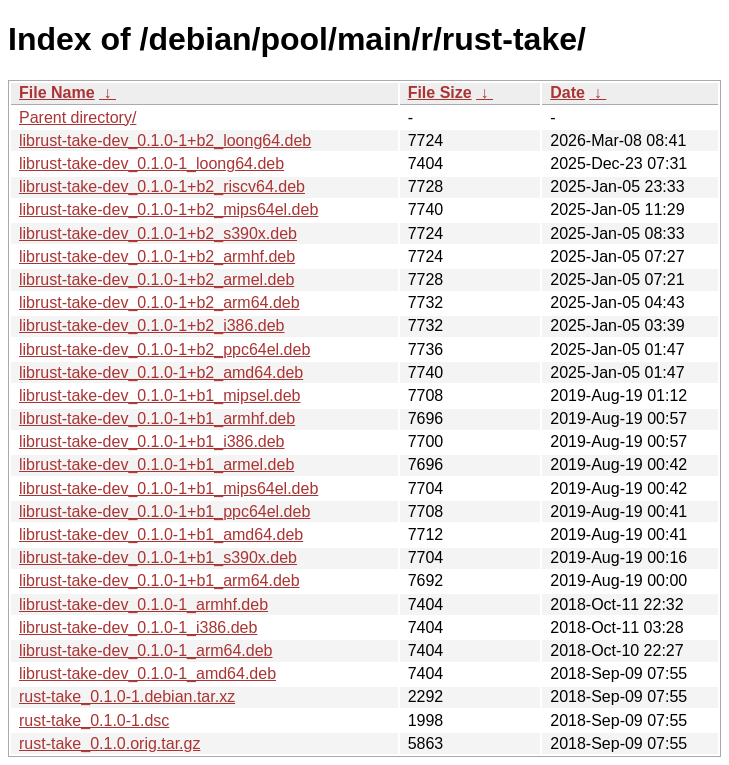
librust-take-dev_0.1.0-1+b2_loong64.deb (165, 140)
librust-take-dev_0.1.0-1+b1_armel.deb (156, 464)
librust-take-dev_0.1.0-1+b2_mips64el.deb (168, 209)
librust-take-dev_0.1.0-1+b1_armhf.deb (157, 418)
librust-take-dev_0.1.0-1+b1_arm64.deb (159, 580)
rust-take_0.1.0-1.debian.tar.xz (127, 696)
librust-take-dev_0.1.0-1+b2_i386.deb (152, 325)
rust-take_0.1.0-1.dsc (94, 720)
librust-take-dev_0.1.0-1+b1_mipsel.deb (160, 395)
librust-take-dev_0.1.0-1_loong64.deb (151, 163)
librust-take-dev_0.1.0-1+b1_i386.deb (152, 441)
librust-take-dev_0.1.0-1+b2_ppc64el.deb (164, 349)
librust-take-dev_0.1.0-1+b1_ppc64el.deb (164, 511)
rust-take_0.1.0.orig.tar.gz (109, 743)
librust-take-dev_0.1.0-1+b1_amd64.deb (161, 534)
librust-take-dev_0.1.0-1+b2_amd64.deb (161, 372)
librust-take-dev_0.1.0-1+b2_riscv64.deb (162, 186)
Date (567, 92)
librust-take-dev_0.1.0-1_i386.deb (138, 627)
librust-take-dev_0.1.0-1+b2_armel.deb (156, 279)
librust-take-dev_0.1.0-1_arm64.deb (145, 650)
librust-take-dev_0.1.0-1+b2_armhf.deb (157, 256)
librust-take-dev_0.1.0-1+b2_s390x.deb (158, 233)
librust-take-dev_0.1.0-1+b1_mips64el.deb (168, 488)
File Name (57, 92)
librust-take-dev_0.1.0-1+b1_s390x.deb (158, 557)
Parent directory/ (77, 117)
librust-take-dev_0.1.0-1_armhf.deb (143, 604)
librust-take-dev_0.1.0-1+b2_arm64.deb (159, 302)
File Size (440, 92)
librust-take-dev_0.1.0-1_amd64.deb (147, 673)
